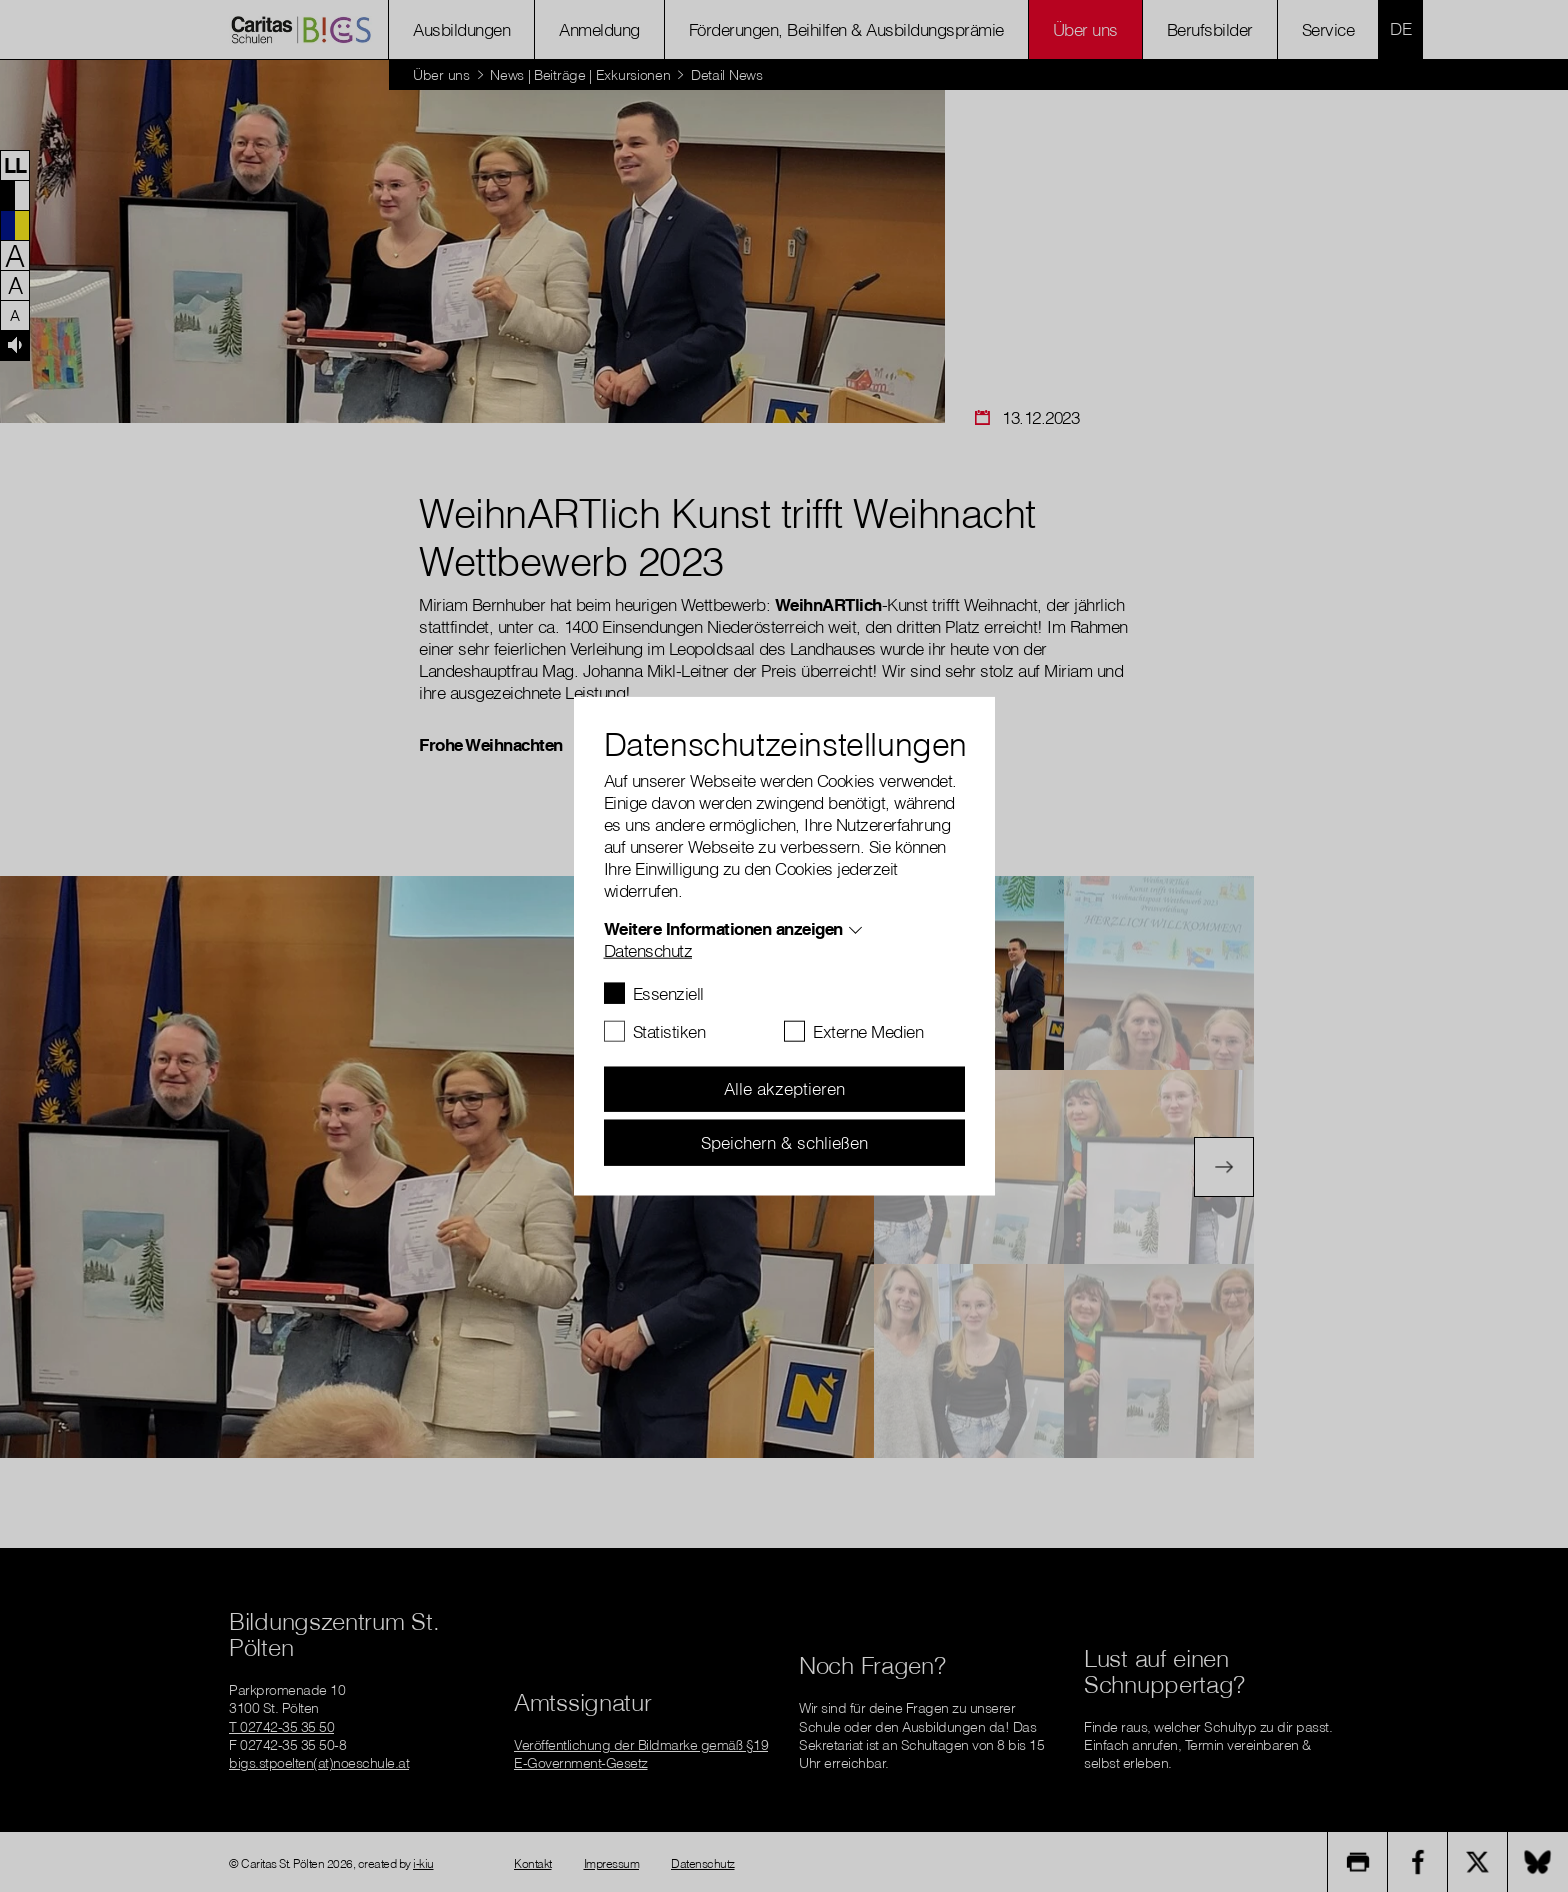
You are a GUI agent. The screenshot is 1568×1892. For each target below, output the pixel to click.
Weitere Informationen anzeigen (723, 927)
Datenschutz (648, 949)
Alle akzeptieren (784, 1088)
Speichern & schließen (784, 1141)
